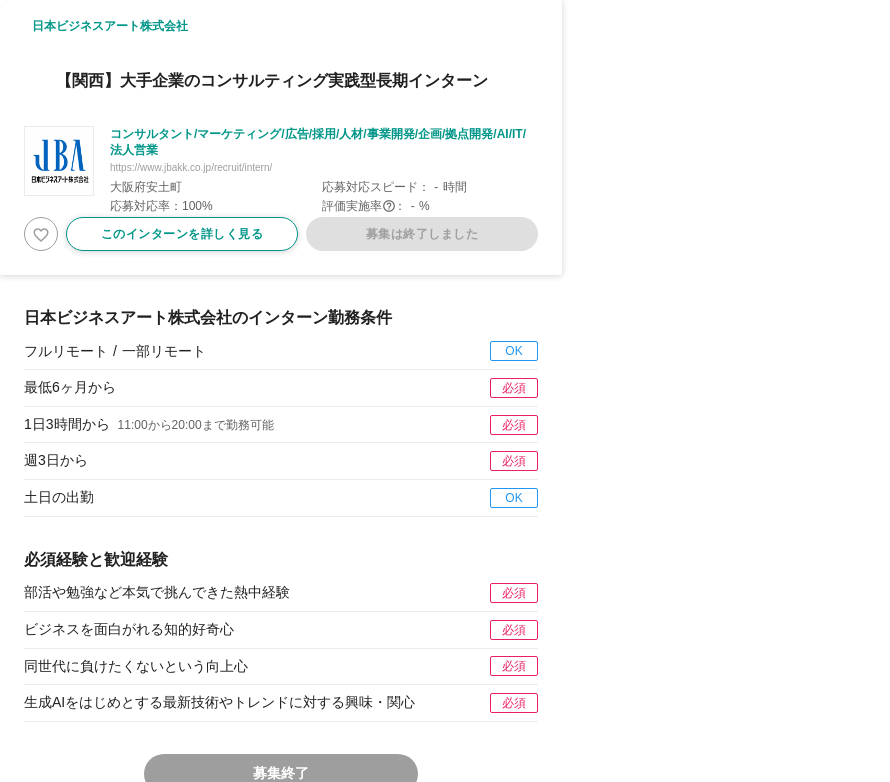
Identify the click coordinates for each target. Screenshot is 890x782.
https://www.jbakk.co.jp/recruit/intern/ (191, 167)
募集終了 (281, 773)
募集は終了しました (422, 234)
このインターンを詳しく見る (182, 234)
